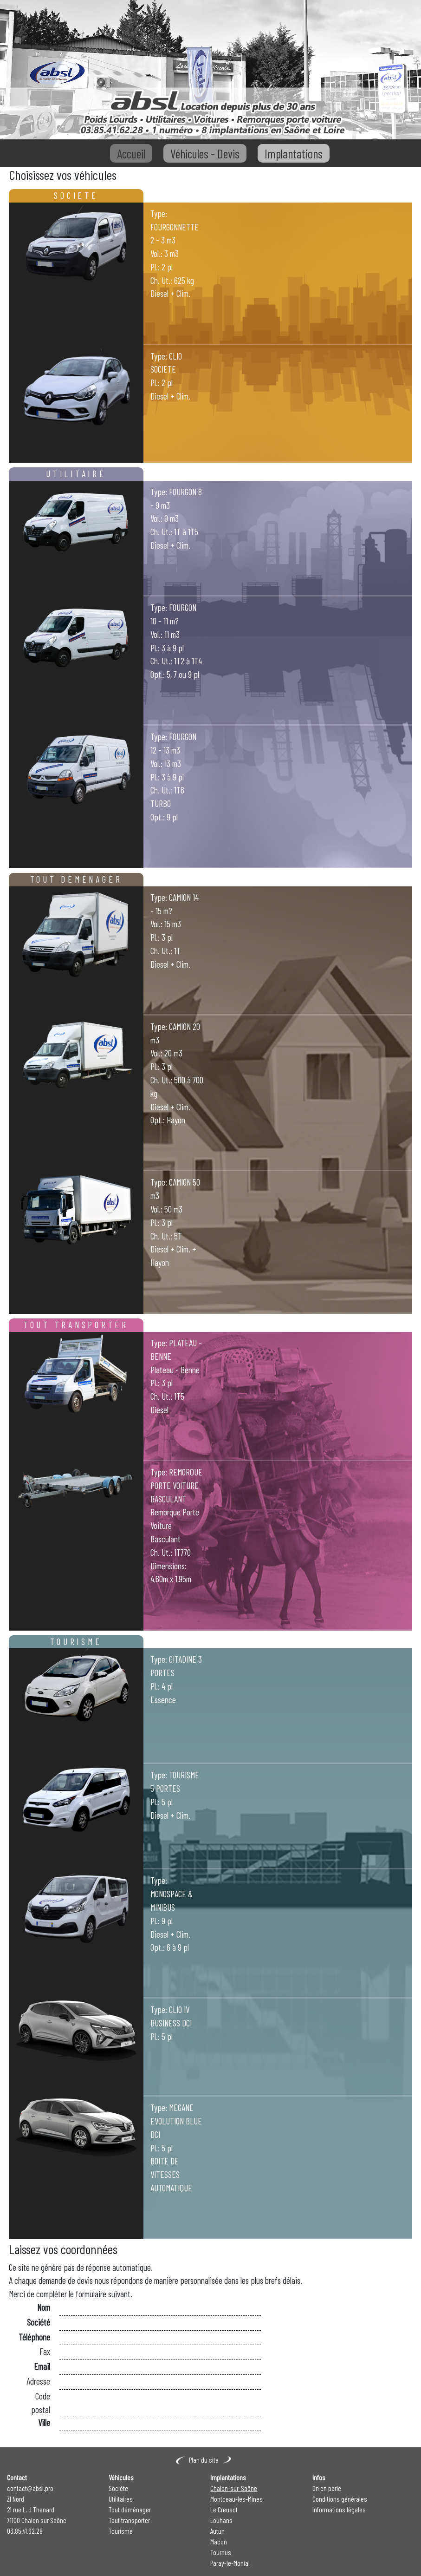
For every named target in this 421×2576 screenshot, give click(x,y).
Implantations (294, 153)
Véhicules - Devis (205, 153)
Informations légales (339, 2509)
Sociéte (118, 2488)
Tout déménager (130, 2509)
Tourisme (121, 2531)
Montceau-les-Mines (236, 2499)
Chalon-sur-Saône (233, 2488)
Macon (218, 2541)
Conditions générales (339, 2499)
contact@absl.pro (30, 2488)
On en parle (326, 2488)
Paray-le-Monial (230, 2563)
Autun (217, 2531)
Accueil (131, 153)
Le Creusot (224, 2509)
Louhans (221, 2520)
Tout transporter (129, 2520)
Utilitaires (121, 2499)
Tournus (220, 2552)
